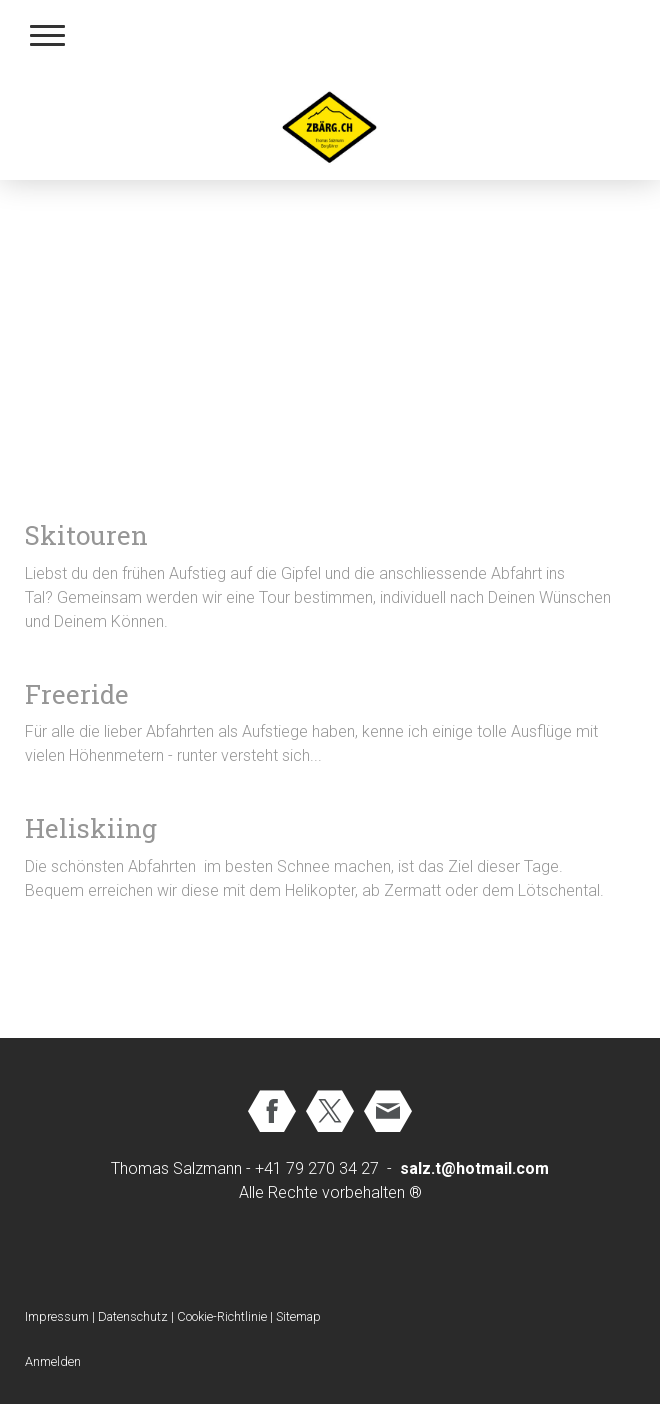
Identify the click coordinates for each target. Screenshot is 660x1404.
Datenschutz (133, 1316)
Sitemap (298, 1316)
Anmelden (53, 1361)
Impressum (57, 1316)
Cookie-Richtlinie (222, 1316)
